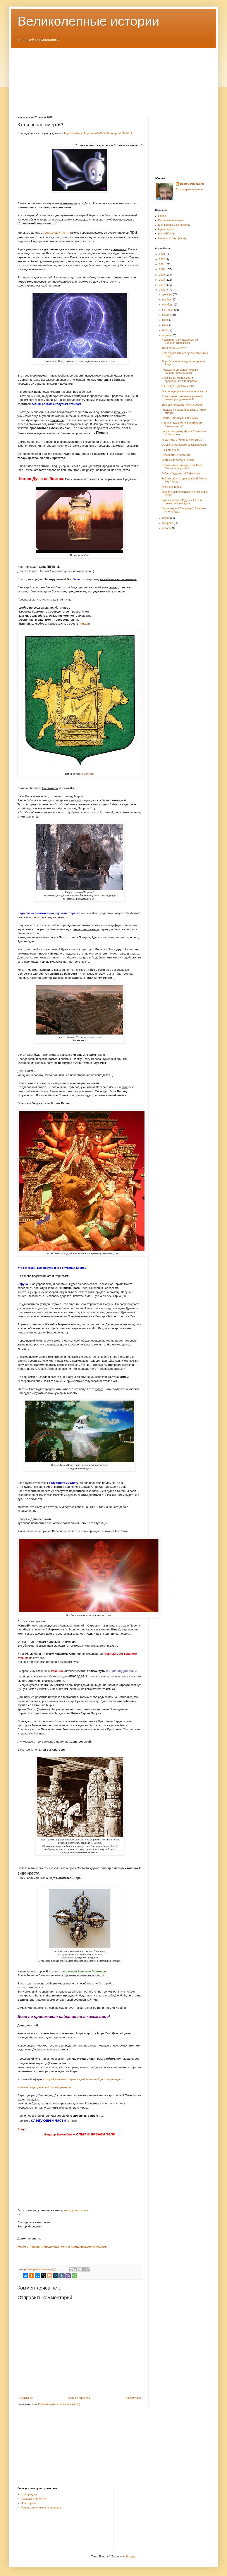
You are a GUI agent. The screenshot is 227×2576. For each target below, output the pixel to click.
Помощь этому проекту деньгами (41, 2507)
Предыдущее (133, 2397)
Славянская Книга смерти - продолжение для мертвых (180, 379)
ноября (167, 299)
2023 (162, 254)
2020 (162, 269)
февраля (168, 523)
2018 (162, 279)
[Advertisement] (113, 78)
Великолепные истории (88, 21)
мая (165, 330)
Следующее (26, 2397)
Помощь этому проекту (172, 238)
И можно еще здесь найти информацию (44, 2087)
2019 (162, 274)
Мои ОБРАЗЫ (166, 233)
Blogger (130, 2556)
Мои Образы (28, 2503)
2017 (162, 284)
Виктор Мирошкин (192, 183)
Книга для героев (172, 486)
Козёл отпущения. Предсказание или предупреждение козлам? (62, 2246)
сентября (168, 309)
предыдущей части (55, 232)
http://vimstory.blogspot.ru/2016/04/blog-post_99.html (98, 133)
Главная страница (79, 2397)
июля (165, 319)
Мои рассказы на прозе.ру (174, 224)
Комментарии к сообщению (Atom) (59, 2404)
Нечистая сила (170, 449)
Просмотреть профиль (189, 189)
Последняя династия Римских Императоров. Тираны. (180, 371)
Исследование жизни (33, 2498)
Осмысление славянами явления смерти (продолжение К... (182, 398)
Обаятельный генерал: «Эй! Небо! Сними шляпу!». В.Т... (182, 467)
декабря (167, 294)
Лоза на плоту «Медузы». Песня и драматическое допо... (182, 502)
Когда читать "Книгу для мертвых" (182, 439)
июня (165, 325)
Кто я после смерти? (174, 348)
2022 (162, 259)
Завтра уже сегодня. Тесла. (178, 460)
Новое (162, 215)
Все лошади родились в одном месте (184, 391)
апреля (167, 335)
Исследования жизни (171, 220)
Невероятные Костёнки (176, 455)
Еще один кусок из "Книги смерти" (182, 404)
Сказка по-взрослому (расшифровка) (184, 444)
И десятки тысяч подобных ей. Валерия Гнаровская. (180, 341)
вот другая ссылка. (76, 2210)
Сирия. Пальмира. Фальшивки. (180, 418)
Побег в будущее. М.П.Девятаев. (181, 473)
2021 (162, 264)
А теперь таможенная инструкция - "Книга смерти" (183, 425)
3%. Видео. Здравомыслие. (178, 386)
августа (167, 314)
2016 (162, 290)
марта (166, 518)
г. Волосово (88, 773)
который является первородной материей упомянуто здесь (82, 2079)
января (166, 528)
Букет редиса (166, 229)
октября (167, 304)
